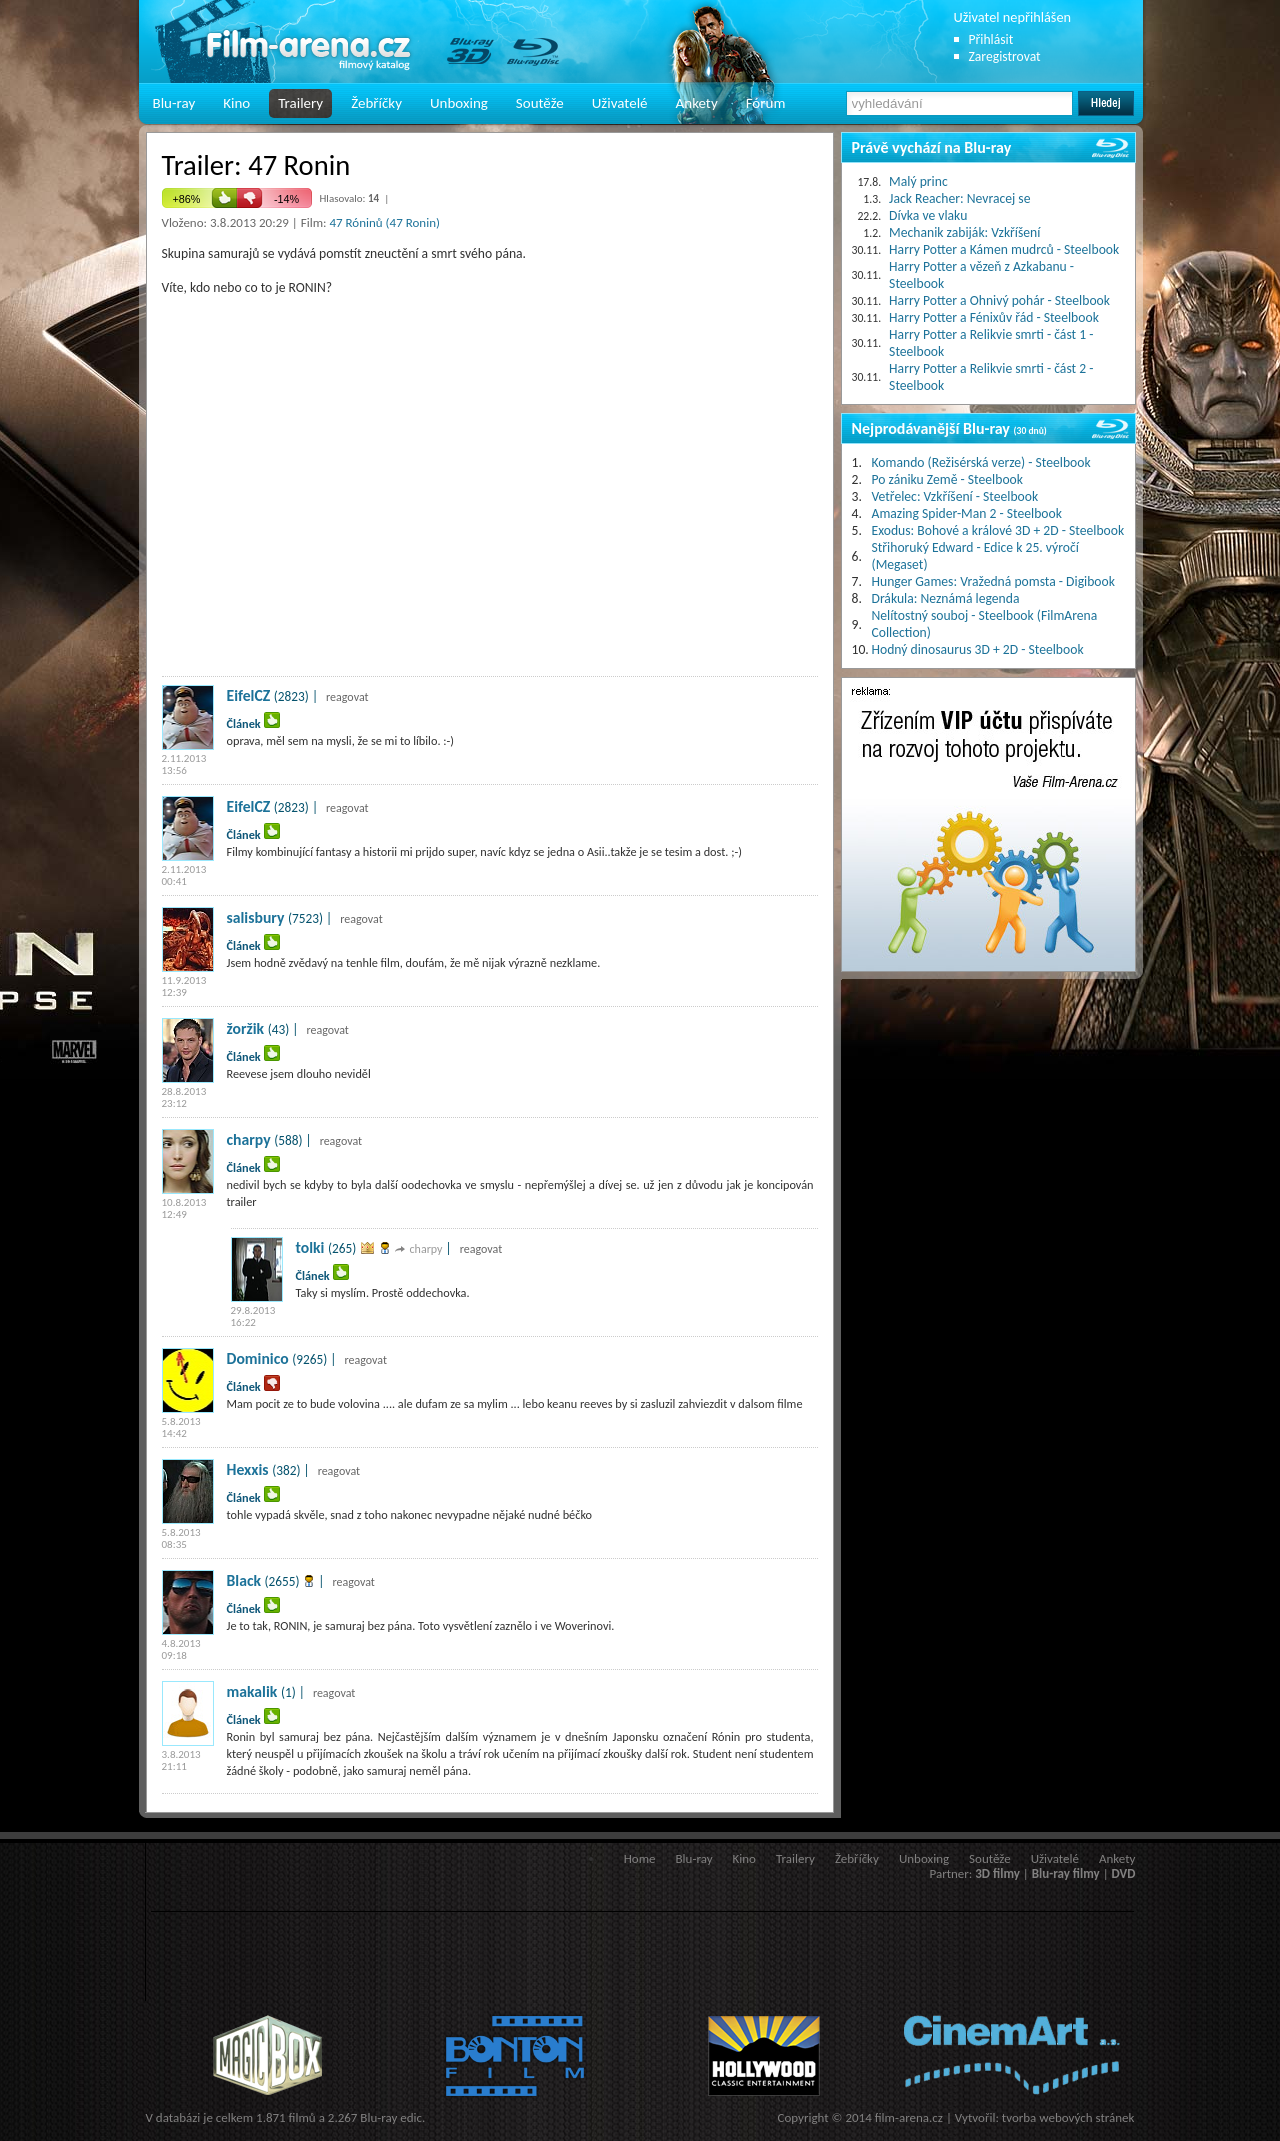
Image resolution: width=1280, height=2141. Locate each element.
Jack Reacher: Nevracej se (959, 198)
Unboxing (459, 103)
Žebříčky (376, 103)
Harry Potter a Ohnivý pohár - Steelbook (999, 300)
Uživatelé (620, 103)
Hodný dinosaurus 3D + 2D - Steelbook (978, 649)
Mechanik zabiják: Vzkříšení (964, 232)
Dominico (258, 1358)
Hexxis (248, 1469)
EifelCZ (249, 695)
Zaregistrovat (1005, 56)
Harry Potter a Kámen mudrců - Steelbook (1004, 249)
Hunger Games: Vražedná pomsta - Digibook (993, 581)
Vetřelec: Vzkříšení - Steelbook (955, 496)
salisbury (256, 917)
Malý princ (918, 181)
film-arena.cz (909, 2117)
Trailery (300, 103)
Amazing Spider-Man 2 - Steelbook (967, 513)
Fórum (766, 103)
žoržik (246, 1028)
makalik (252, 1691)
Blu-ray (174, 103)
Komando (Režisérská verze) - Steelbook (981, 462)
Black (244, 1580)
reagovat (347, 697)
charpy (249, 1139)
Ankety (697, 103)
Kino (236, 103)
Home (640, 1858)
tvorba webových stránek (1068, 2117)
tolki (310, 1247)
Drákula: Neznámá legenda (946, 598)
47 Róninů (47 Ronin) (384, 222)
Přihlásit (991, 39)
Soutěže (540, 103)
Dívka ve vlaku (928, 215)
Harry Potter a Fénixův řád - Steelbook (994, 317)
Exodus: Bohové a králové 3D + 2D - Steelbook (998, 530)
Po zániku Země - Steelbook (947, 479)
